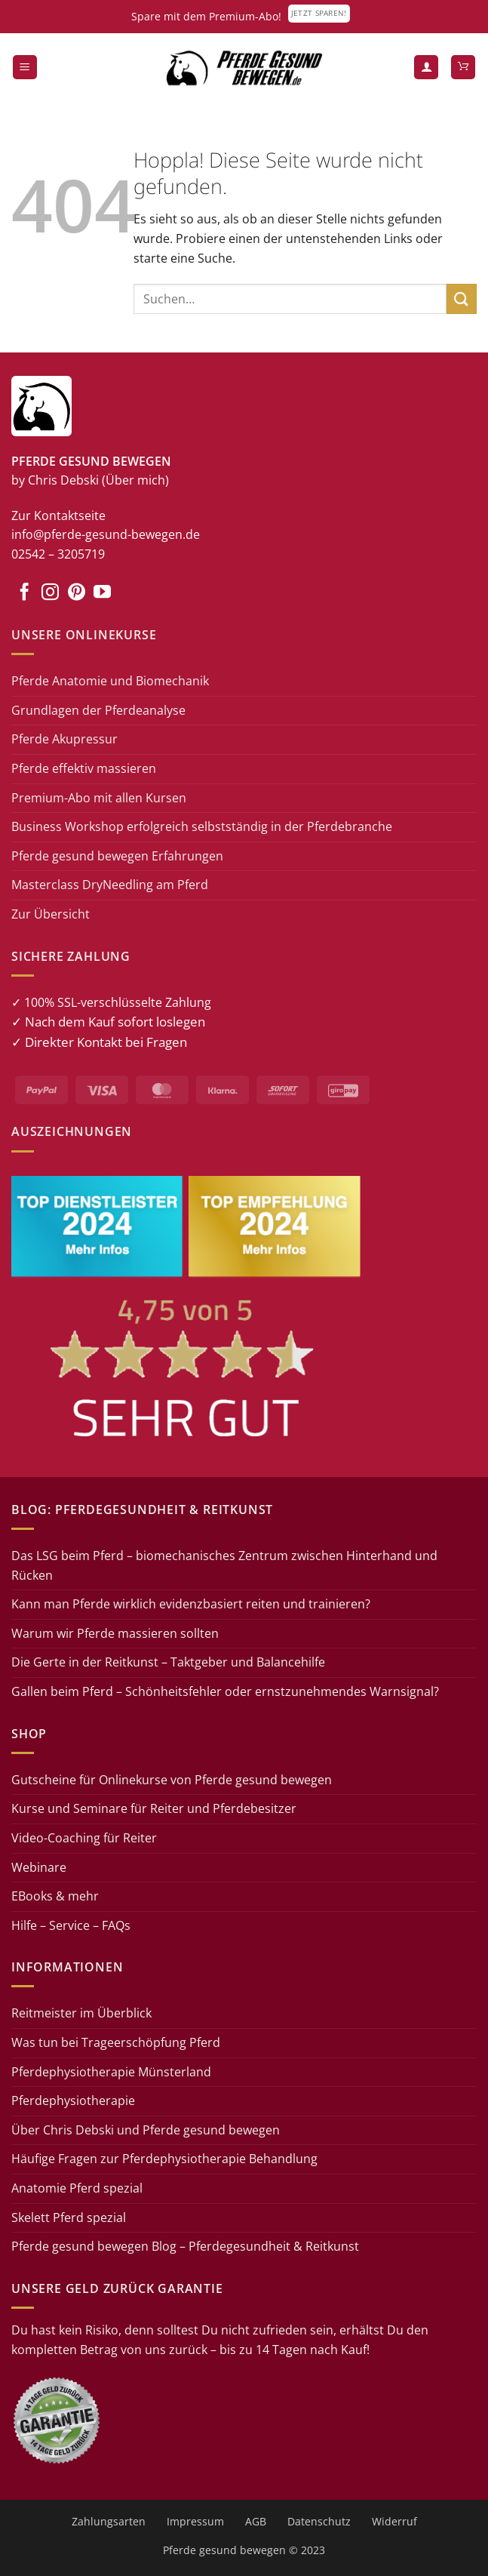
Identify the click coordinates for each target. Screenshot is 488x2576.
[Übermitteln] (462, 298)
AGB (255, 2521)
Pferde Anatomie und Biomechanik (110, 680)
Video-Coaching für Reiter (84, 1838)
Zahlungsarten (109, 2521)
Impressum (195, 2521)
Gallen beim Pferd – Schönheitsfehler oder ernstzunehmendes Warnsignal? (225, 1691)
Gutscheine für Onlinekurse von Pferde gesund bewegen (171, 1779)
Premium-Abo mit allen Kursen (98, 797)
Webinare (38, 1867)
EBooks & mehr (55, 1896)
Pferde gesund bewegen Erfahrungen (117, 856)
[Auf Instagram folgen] (50, 593)
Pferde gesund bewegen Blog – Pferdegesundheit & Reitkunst (185, 2246)
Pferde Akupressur (64, 739)
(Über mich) (135, 480)
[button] (25, 67)
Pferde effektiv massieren (83, 768)
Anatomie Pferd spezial (77, 2188)
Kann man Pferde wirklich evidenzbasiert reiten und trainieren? (190, 1604)
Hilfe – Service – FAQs (70, 1925)
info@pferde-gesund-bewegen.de (105, 534)
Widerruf (394, 2521)
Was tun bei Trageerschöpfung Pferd (115, 2042)
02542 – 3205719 (58, 554)
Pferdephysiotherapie (73, 2100)
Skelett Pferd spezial (68, 2217)
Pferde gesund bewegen (224, 2550)
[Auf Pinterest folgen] (76, 593)
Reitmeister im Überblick (81, 2013)
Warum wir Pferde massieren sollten (115, 1633)
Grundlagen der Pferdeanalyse (98, 710)
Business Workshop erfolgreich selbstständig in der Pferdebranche (201, 826)
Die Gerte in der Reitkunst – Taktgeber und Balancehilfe (168, 1662)
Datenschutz (319, 2521)
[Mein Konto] (426, 67)
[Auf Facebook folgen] (24, 593)
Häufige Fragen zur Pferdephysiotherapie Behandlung (164, 2158)
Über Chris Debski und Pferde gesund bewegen (145, 2130)
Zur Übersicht (50, 914)
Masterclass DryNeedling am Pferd (109, 884)
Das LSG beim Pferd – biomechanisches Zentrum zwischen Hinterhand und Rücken (224, 1565)
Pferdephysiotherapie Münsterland (111, 2072)
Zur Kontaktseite (58, 515)
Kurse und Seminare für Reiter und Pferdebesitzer (153, 1808)
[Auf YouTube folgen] (102, 593)
